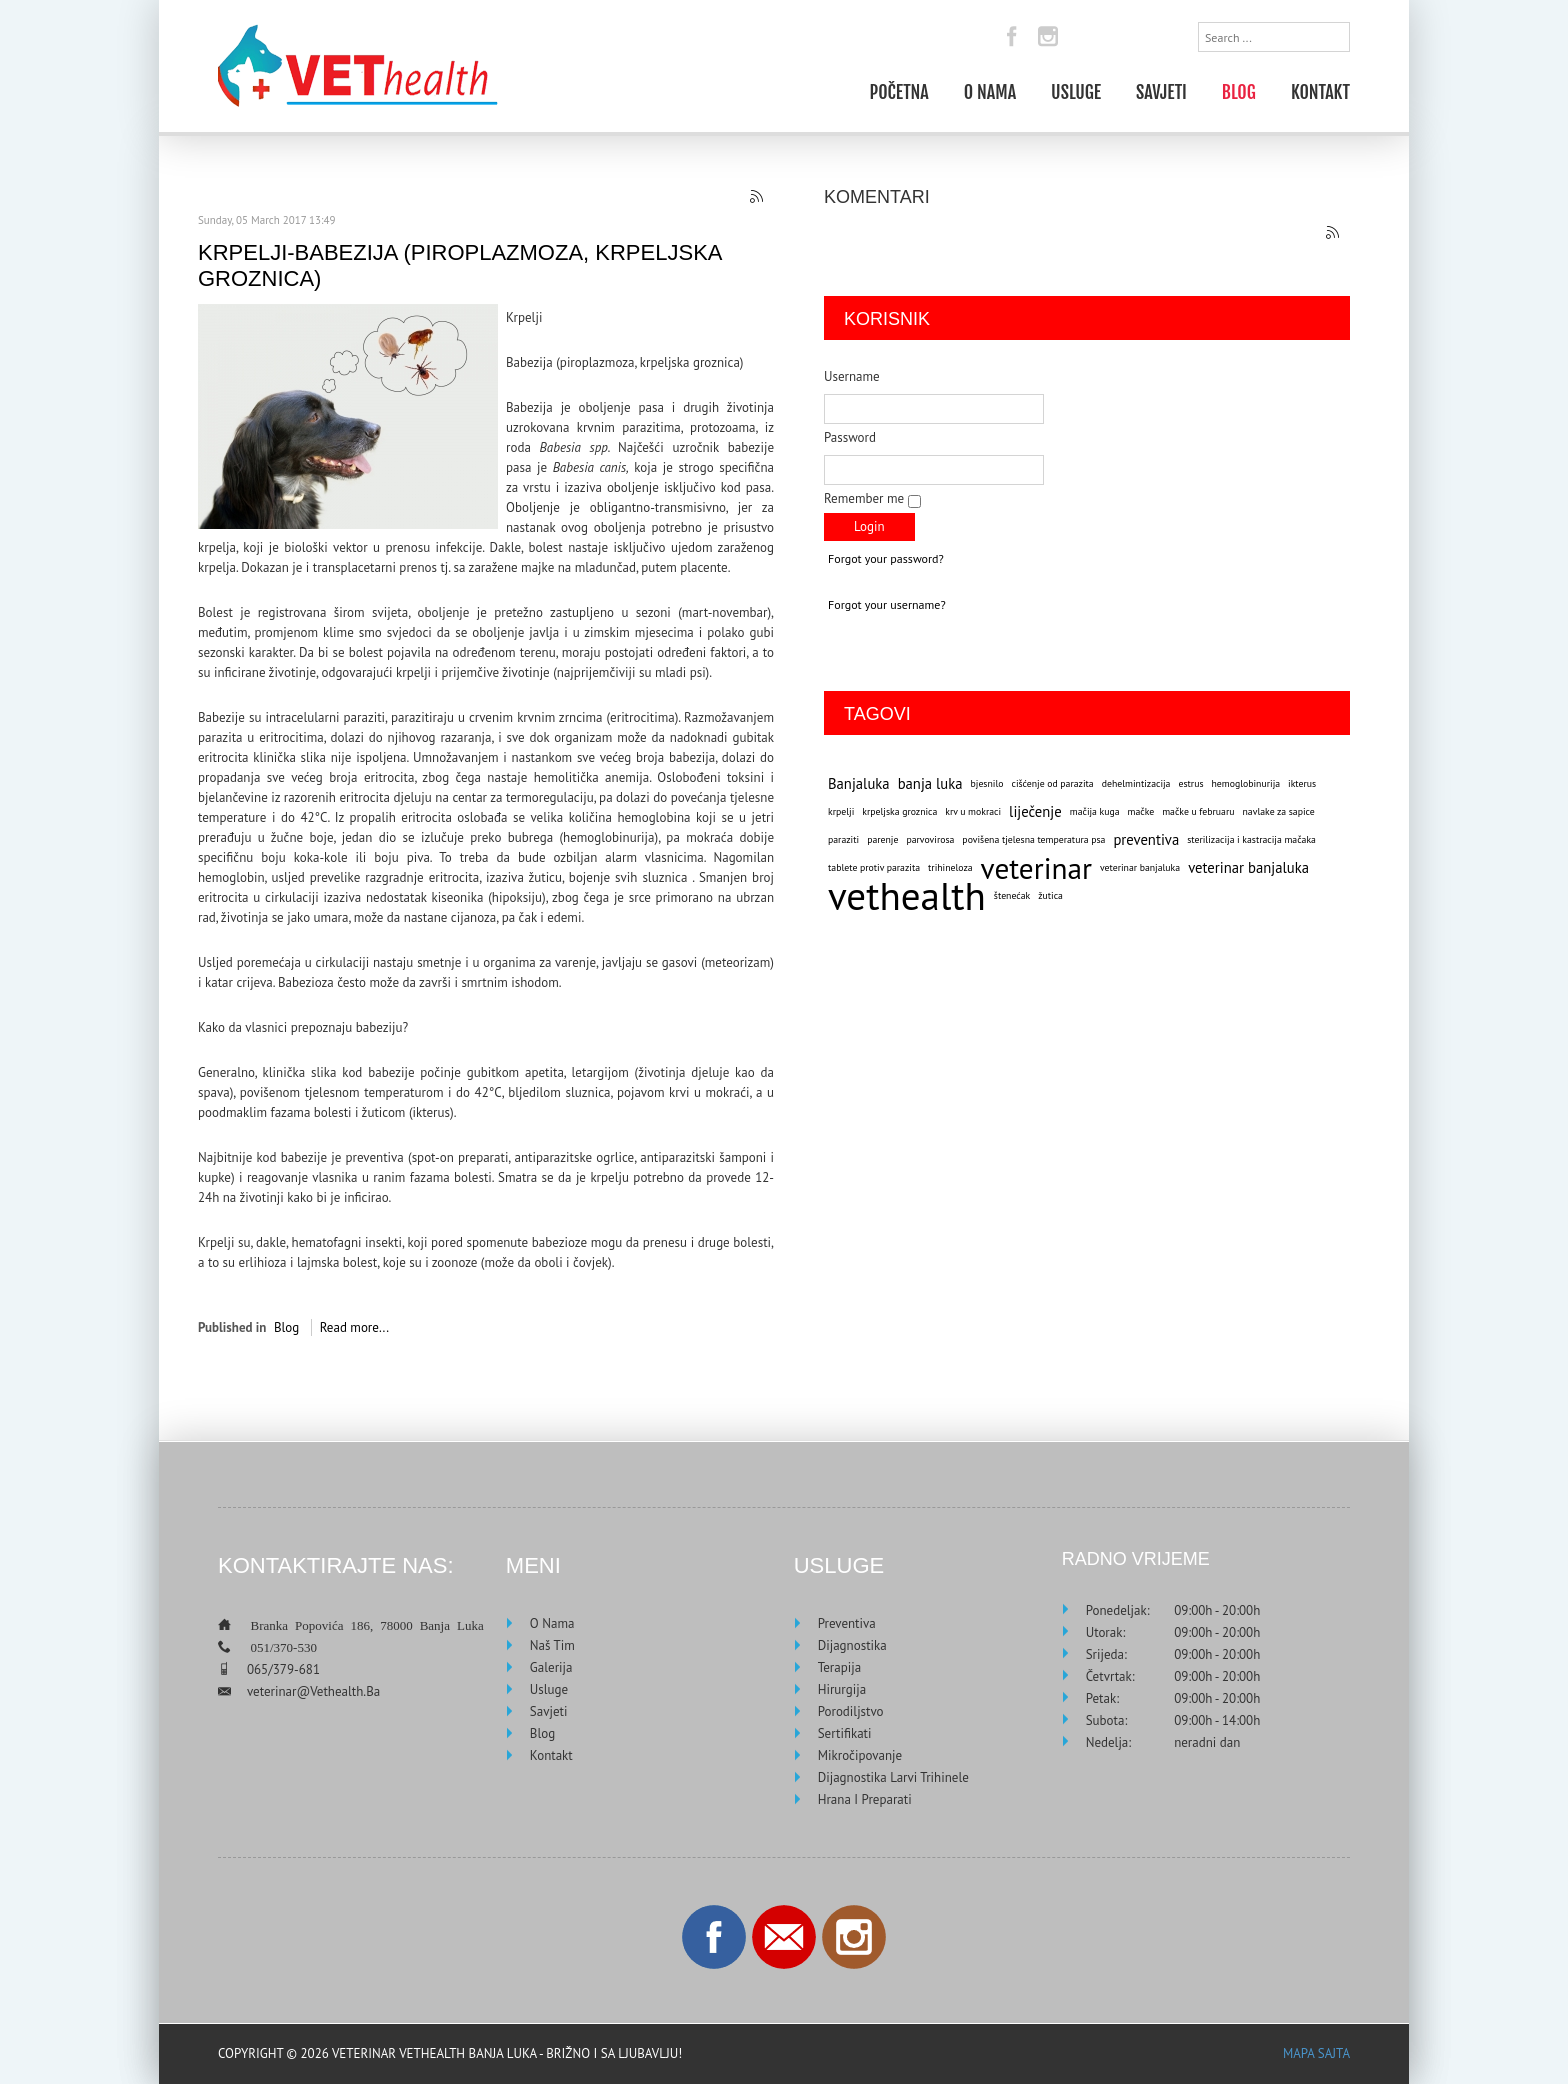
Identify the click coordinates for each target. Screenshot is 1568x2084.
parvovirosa (930, 839)
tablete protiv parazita (874, 867)
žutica (1050, 895)
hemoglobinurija (1246, 783)
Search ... (1198, 22)
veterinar (1036, 868)
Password (850, 437)
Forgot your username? (887, 604)
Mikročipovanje (860, 1755)
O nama (990, 91)
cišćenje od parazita (1053, 783)
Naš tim (552, 1645)
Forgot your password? (886, 558)
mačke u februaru (1198, 811)
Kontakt (1320, 91)
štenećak (1012, 895)
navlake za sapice (1279, 811)
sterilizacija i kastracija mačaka (1251, 839)
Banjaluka (859, 783)
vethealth (907, 896)
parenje (882, 839)
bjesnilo (987, 783)
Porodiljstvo (851, 1711)
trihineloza (950, 867)
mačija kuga (1095, 811)
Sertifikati (845, 1733)
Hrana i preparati (865, 1799)
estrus (1190, 783)
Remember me (864, 498)
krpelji (841, 811)
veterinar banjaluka (1140, 867)
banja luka (930, 783)
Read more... (354, 1327)
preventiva (1146, 839)
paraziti (843, 839)
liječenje (1035, 811)
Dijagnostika (852, 1645)
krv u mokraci (973, 811)
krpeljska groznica (899, 811)
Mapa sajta (1316, 2053)
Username (852, 376)
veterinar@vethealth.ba (313, 1691)
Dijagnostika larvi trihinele (893, 1777)
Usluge (1076, 91)
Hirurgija (842, 1689)
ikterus (1302, 783)
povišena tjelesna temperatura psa (1033, 839)
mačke (1141, 811)
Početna (898, 91)
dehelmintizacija (1136, 783)
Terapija (839, 1667)
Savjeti (1161, 91)
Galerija (551, 1667)
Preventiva (847, 1623)
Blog (1239, 91)
